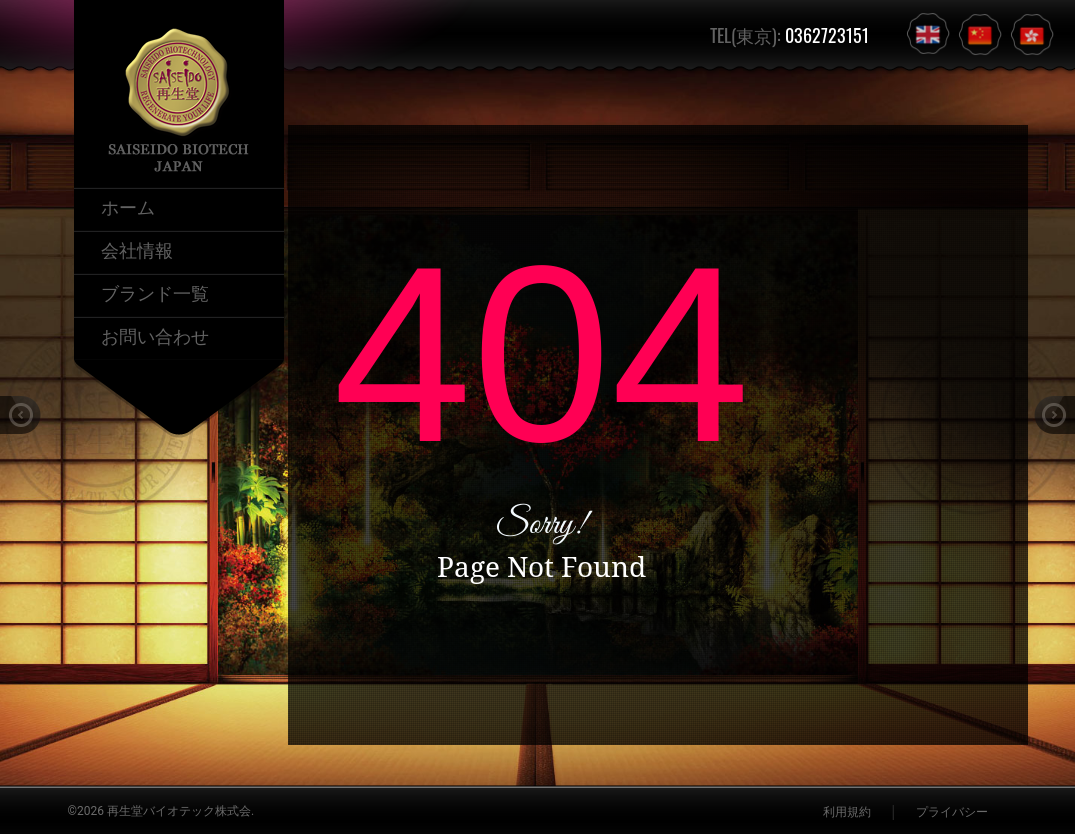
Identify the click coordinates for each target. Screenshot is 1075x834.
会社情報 (137, 249)
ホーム (128, 206)
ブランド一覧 (155, 292)
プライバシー (952, 812)
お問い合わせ (155, 335)
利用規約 (847, 812)
